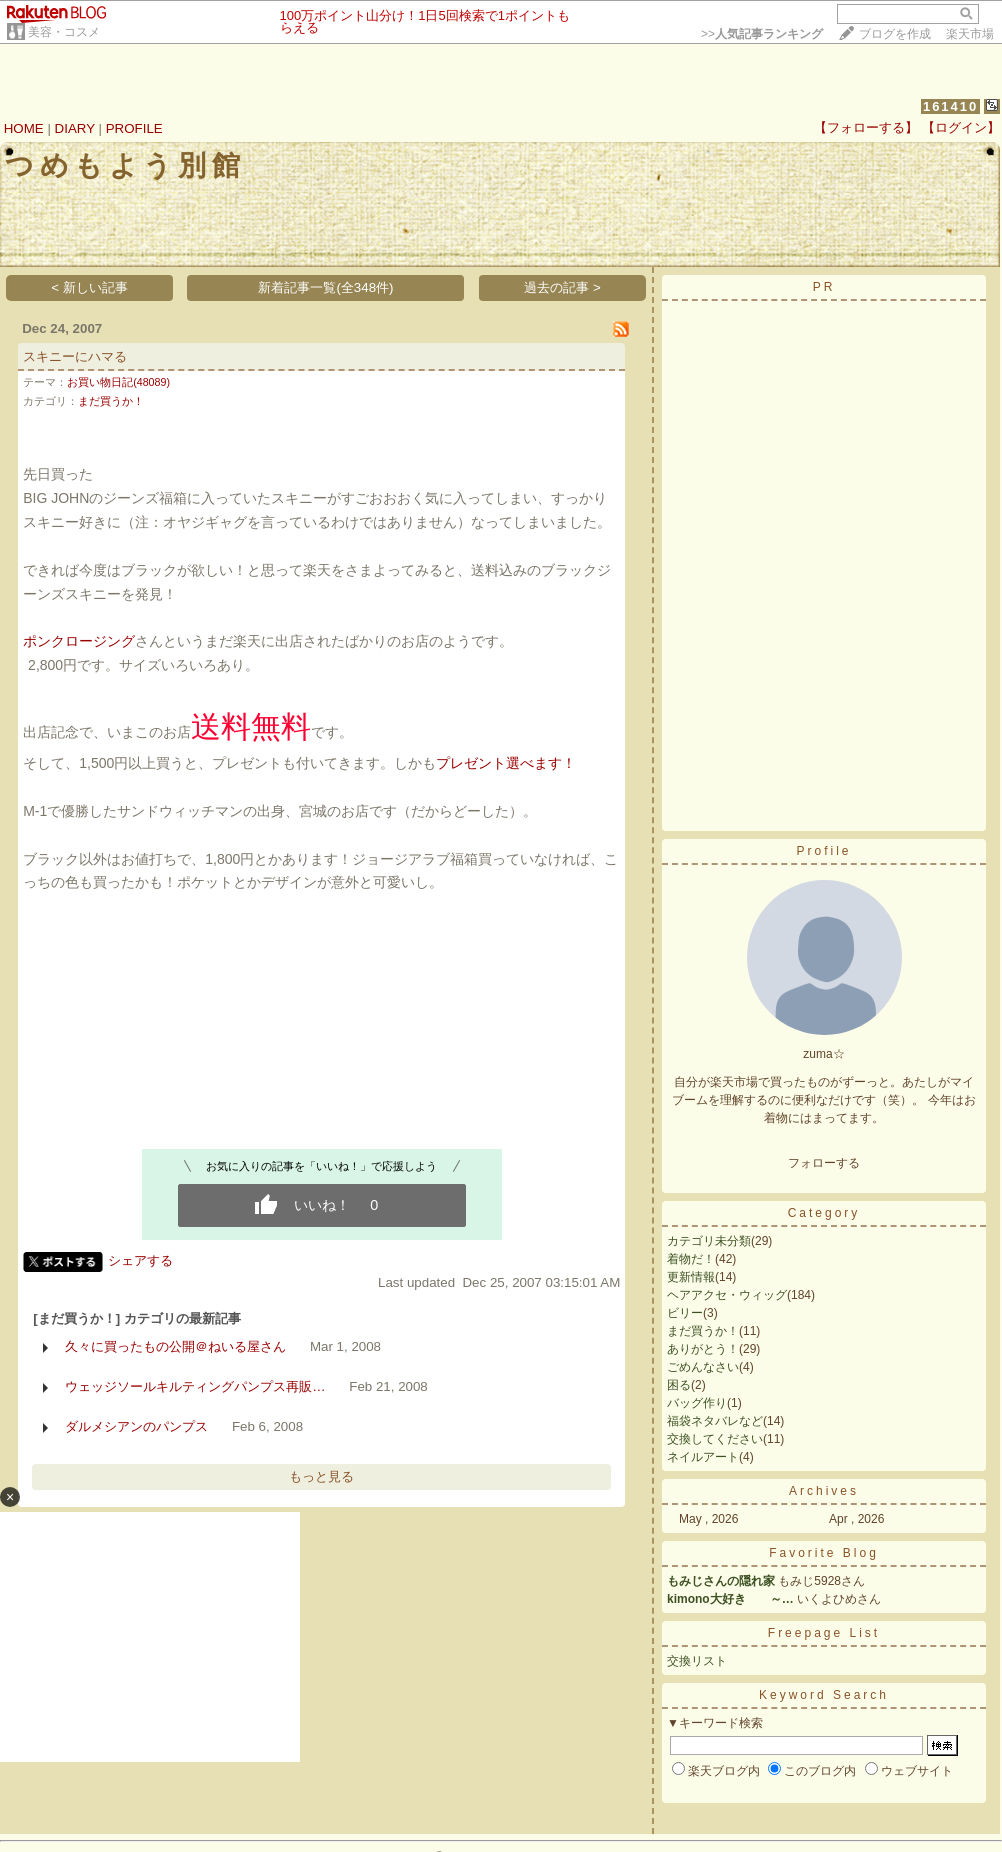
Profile (823, 851)
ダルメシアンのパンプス (136, 1426)
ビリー (685, 1313)
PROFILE (134, 128)
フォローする (824, 1163)
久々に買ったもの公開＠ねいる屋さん (175, 1346)
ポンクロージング (79, 641)
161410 (950, 106)
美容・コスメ (64, 32)
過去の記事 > (562, 287)
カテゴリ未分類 (709, 1241)
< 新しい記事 (89, 287)
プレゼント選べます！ (506, 763)
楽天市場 (970, 34)
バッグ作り (697, 1403)
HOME (24, 128)
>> (762, 34)
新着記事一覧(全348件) (325, 287)
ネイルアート (703, 1457)
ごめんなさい (703, 1367)
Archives (824, 1491)
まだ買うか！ (111, 401)
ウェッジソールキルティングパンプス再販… (195, 1386)
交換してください (715, 1439)
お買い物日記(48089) (118, 382)
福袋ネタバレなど (715, 1421)
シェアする (140, 1260)
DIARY (75, 128)
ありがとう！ (703, 1349)
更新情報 (691, 1277)
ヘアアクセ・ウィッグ (727, 1295)
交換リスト (697, 1661)
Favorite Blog (824, 1553)
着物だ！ (691, 1259)
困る (679, 1385)
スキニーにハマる (75, 356)
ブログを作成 (895, 34)
